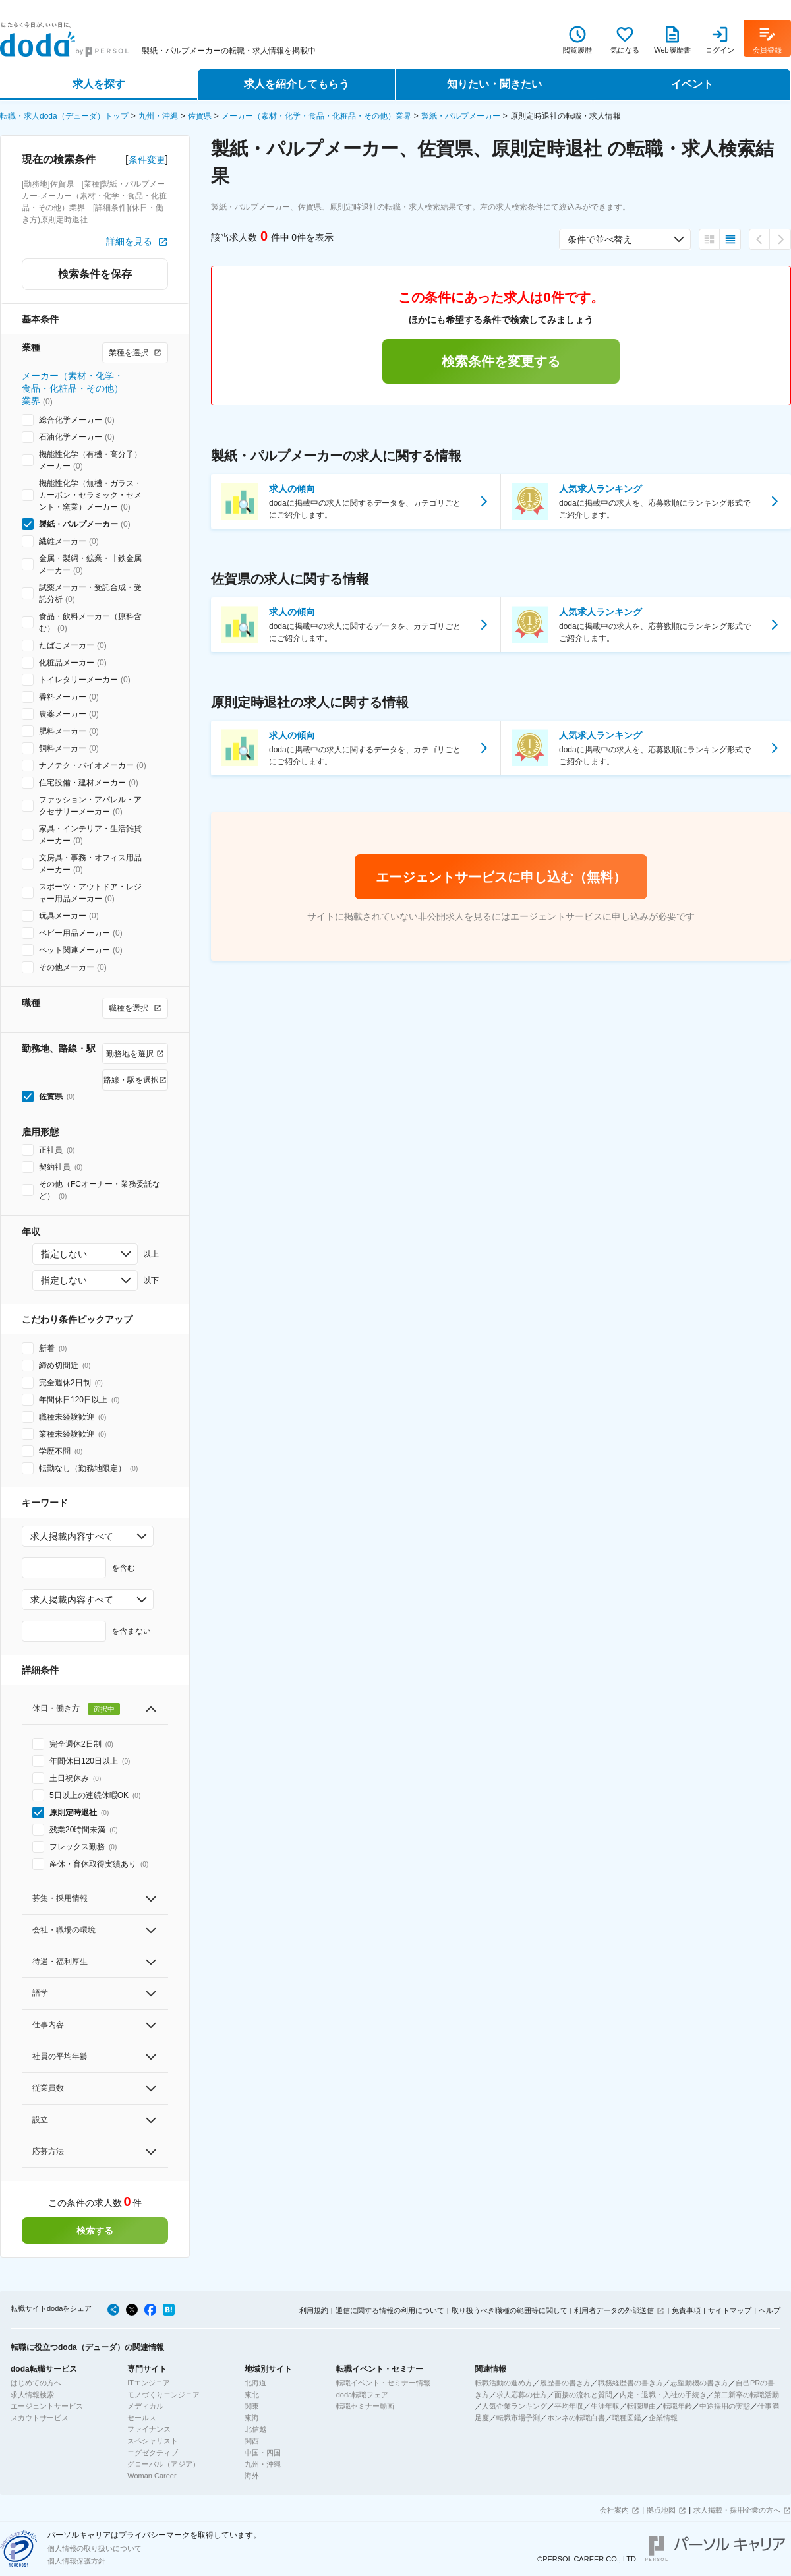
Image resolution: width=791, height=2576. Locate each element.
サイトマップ (729, 2310)
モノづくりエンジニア (163, 2395)
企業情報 (663, 2418)
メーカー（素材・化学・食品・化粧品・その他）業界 (316, 116)
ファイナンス (149, 2429)
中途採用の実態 (724, 2406)
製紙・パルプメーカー (460, 116)
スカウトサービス (40, 2418)
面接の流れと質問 (583, 2395)
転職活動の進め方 (504, 2383)
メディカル (145, 2406)
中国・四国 (263, 2453)
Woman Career (151, 2476)
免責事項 (686, 2310)
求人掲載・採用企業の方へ (736, 2510)
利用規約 (313, 2310)
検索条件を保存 (95, 274)
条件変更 (147, 159)
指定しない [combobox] (64, 1254)
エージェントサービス (47, 2406)
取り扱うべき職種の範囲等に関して (510, 2310)
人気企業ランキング (514, 2406)
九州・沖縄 (158, 116)
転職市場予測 (518, 2418)
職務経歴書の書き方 (630, 2383)
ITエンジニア (148, 2383)
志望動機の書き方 (699, 2383)
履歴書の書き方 (565, 2383)
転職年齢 (677, 2406)
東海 (252, 2418)
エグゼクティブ (152, 2453)
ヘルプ (769, 2310)
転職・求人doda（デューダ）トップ (64, 116)
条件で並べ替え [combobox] (600, 239)
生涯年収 (605, 2406)
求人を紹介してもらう (296, 84)
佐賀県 (200, 116)
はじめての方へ (36, 2383)
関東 (252, 2406)
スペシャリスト (152, 2441)
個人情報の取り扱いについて (94, 2548)
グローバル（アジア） (163, 2464)
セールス (141, 2418)
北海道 (255, 2383)
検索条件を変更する (501, 361)
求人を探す (99, 84)
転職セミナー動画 (365, 2406)
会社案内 (614, 2510)
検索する (94, 2230)
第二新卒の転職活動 (746, 2395)
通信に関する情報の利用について (390, 2310)
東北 (252, 2395)
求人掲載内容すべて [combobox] (71, 1536)
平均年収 (568, 2406)
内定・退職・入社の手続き (663, 2395)
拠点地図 (661, 2510)
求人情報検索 (32, 2395)
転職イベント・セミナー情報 (383, 2383)
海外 (252, 2476)
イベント (692, 84)
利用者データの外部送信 (614, 2310)
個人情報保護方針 (76, 2561)
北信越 (255, 2429)
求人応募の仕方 (521, 2395)
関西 (252, 2441)
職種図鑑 (626, 2418)
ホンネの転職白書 (576, 2418)
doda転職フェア (362, 2395)
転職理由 (641, 2406)
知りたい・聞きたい (494, 84)
